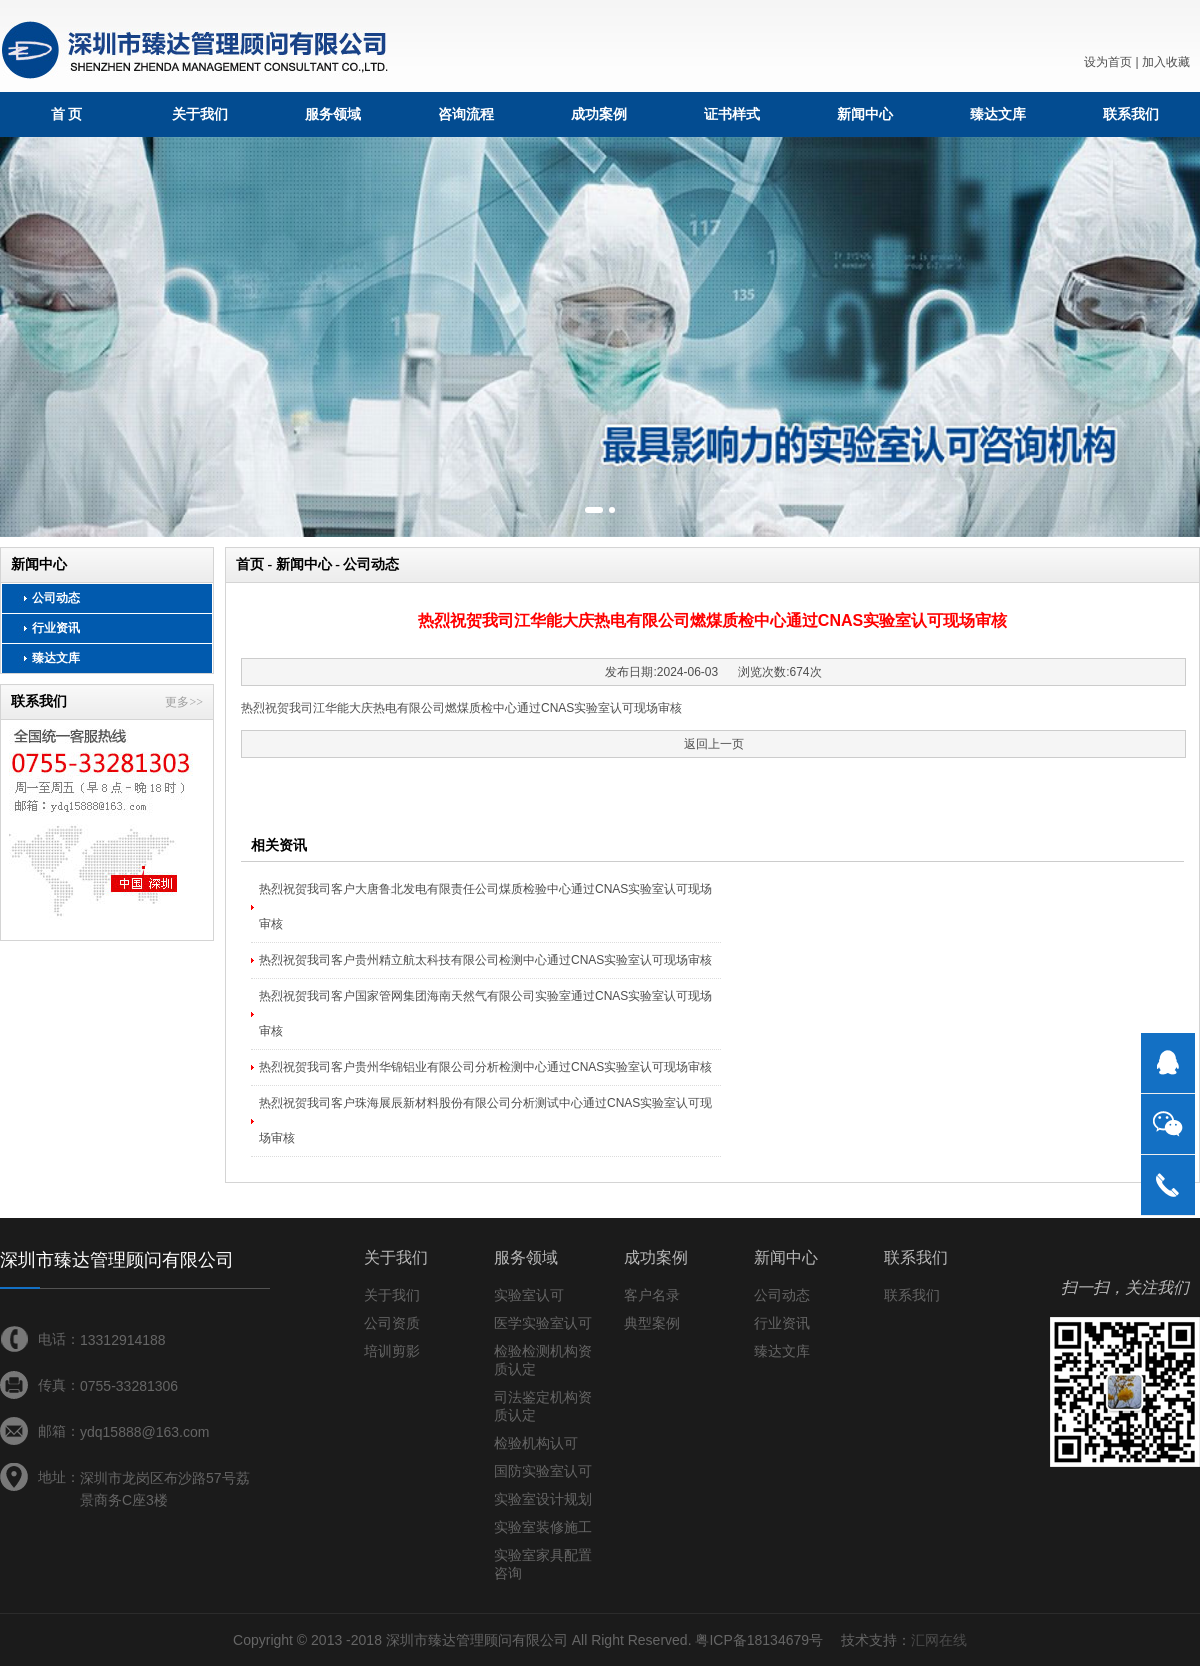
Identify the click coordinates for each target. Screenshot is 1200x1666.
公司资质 (392, 1323)
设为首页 (1108, 62)
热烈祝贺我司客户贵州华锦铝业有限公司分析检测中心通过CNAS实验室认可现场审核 (485, 1067)
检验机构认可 (536, 1443)
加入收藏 (1166, 62)
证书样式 (732, 114)
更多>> (184, 702)
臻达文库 (998, 114)
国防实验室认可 (543, 1471)
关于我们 (200, 114)
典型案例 (652, 1323)
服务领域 (333, 114)
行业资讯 (56, 628)
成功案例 (599, 114)
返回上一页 (714, 744)
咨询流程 (466, 114)
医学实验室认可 (543, 1323)
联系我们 (1131, 114)
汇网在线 (939, 1640)
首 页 (67, 114)
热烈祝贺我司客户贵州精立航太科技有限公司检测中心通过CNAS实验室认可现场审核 (485, 960)
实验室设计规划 (543, 1499)
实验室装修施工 (543, 1527)
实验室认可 (529, 1295)
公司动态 (56, 598)
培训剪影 (392, 1351)
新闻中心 (865, 114)
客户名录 (652, 1295)
